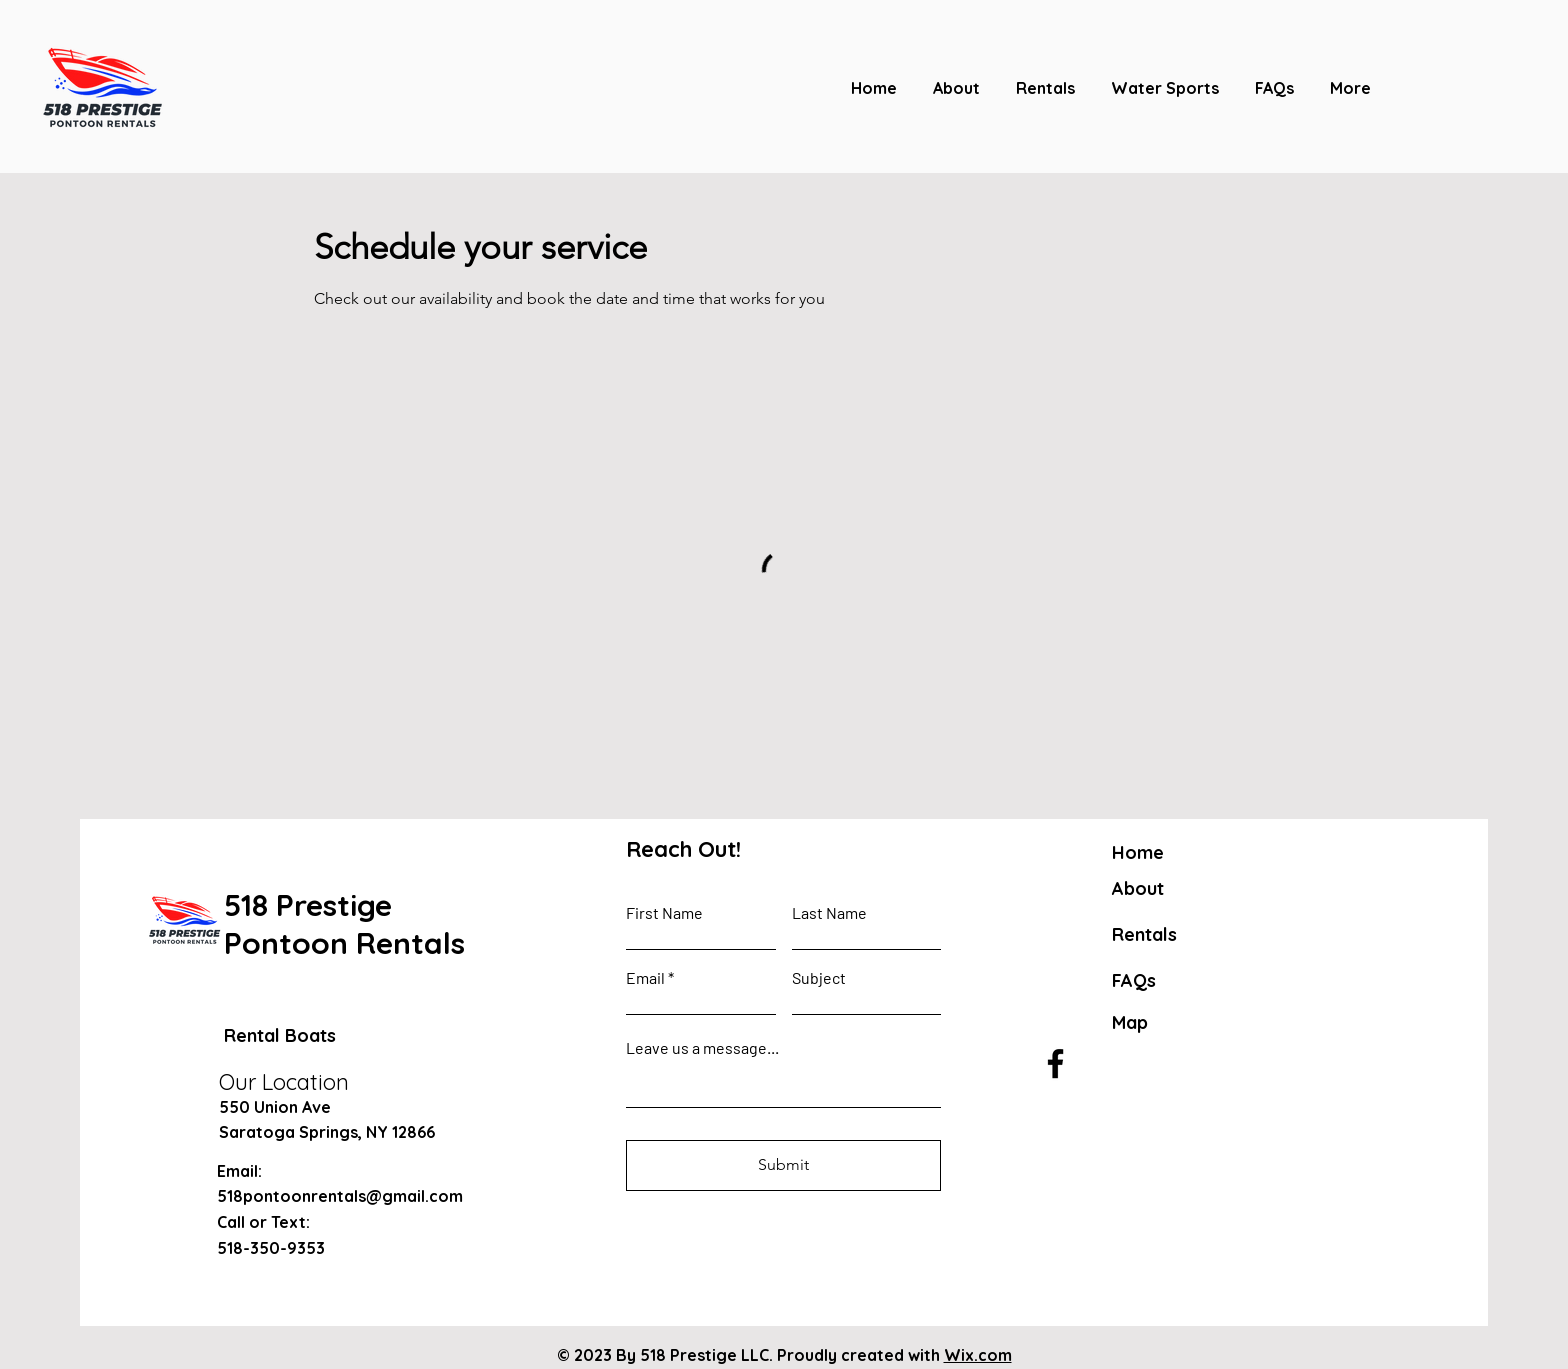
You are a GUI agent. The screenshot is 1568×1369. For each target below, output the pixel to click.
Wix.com (978, 1355)
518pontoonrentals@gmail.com (340, 1196)
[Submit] (783, 1165)
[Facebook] (1055, 1063)
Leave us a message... (702, 1048)
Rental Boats (280, 1035)
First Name (664, 913)
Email (645, 978)
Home (1138, 852)
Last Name (829, 913)
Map (1130, 1022)
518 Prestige (308, 905)
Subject (819, 978)
